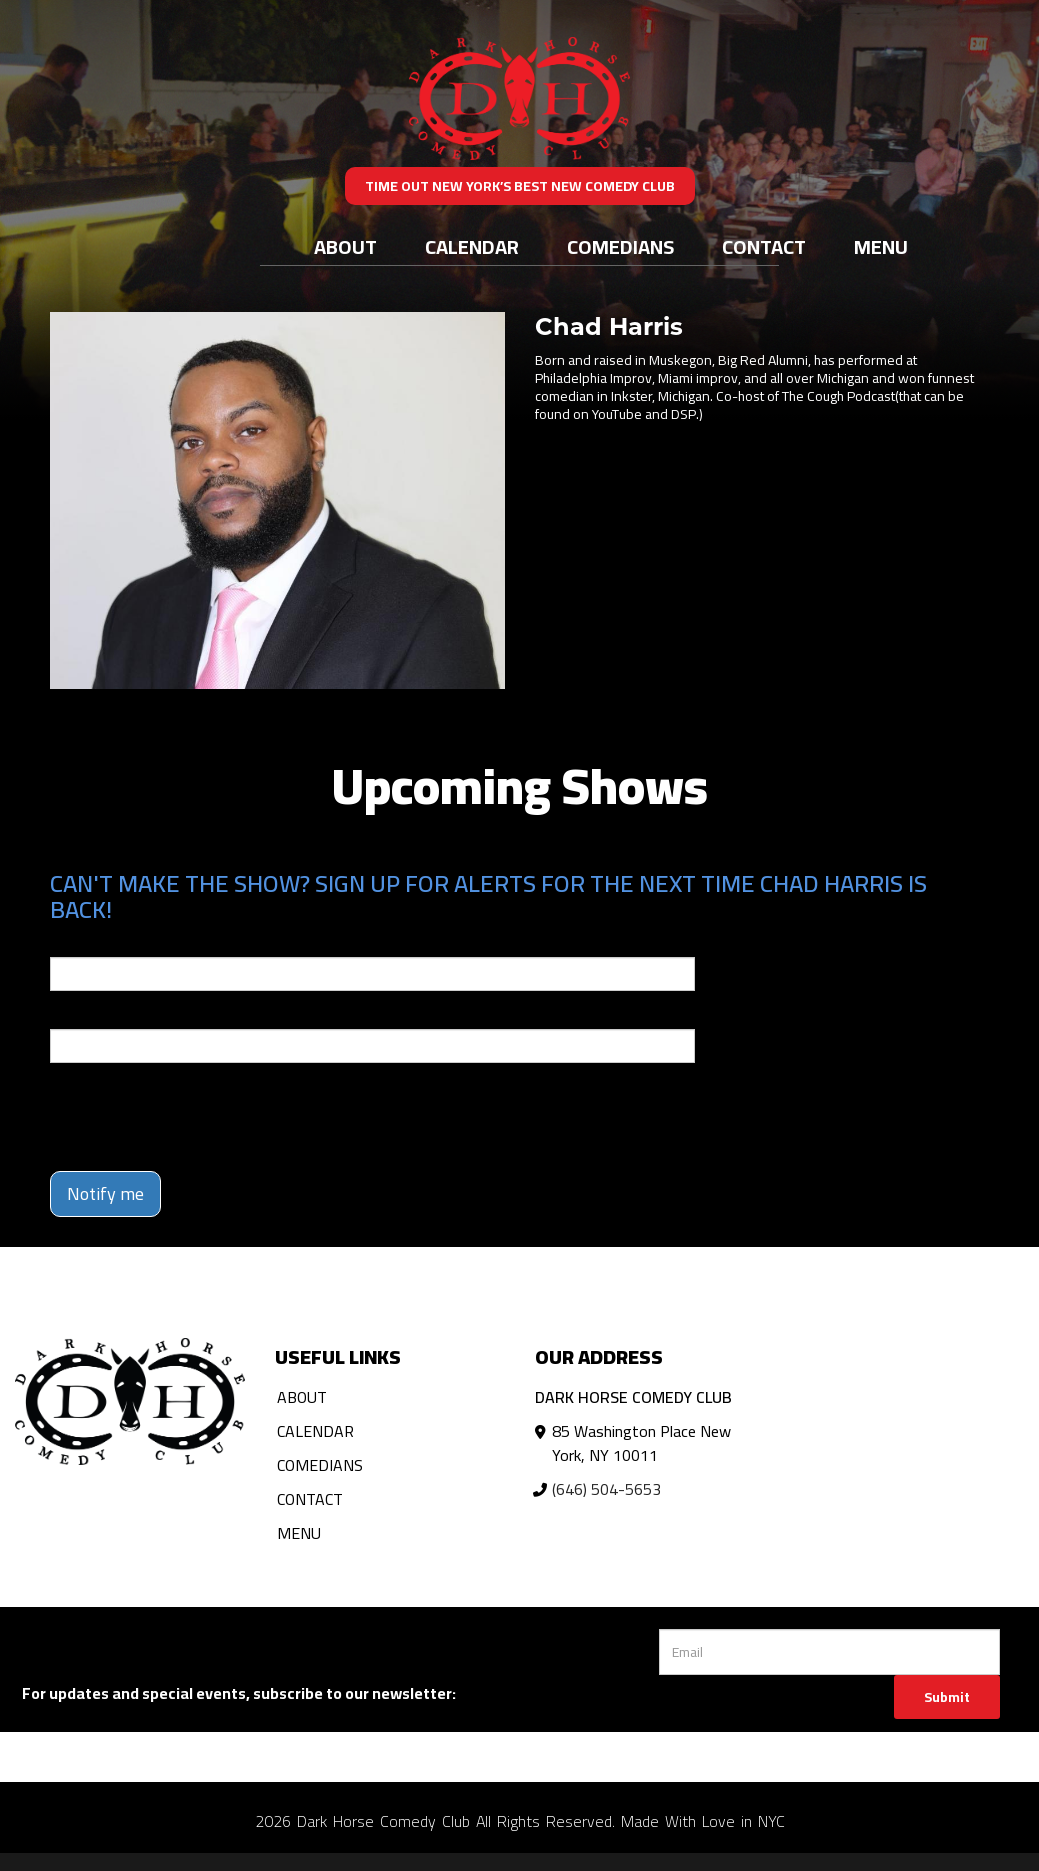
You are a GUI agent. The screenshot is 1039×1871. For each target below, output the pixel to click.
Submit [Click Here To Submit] (947, 1697)
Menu (881, 246)
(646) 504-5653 (606, 1489)
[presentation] (202, 1117)
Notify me (105, 1193)
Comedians (620, 246)
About (345, 246)
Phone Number (98, 1015)
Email (68, 943)
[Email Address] (829, 1652)
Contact (764, 246)
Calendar (472, 246)
